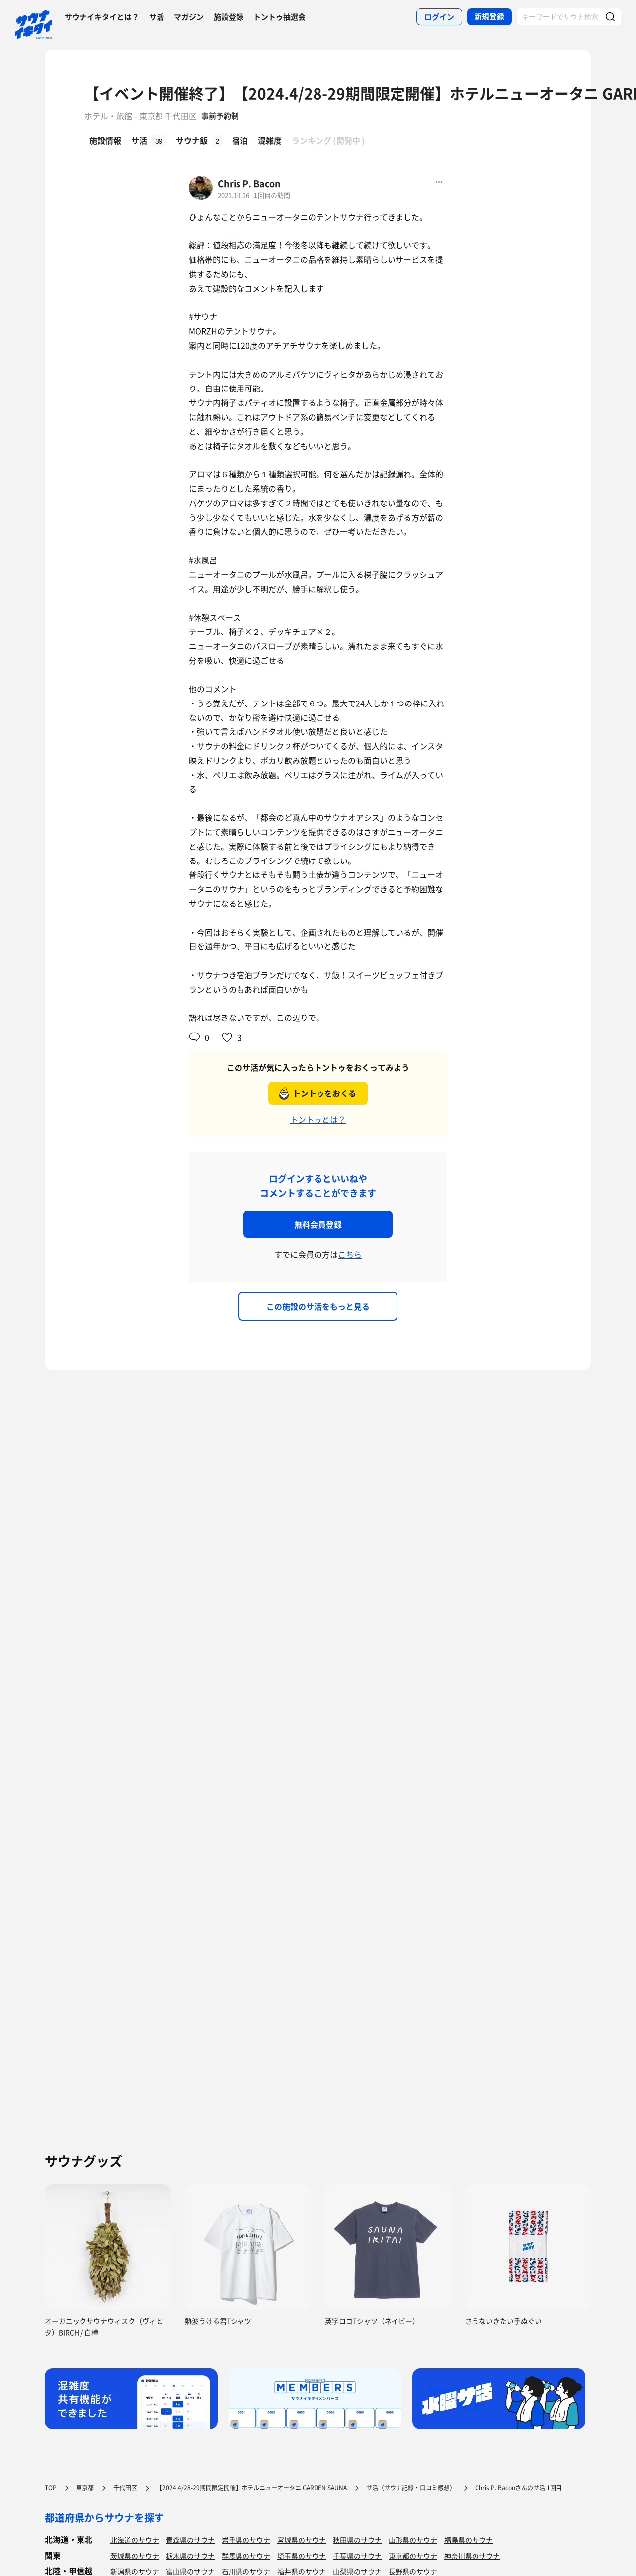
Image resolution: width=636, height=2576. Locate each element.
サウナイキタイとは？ (102, 16)
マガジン (189, 16)
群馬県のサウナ (246, 2556)
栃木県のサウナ (190, 2556)
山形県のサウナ (413, 2540)
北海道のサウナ (134, 2540)
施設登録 (228, 16)
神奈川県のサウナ (472, 2556)
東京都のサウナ (413, 2556)
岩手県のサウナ (246, 2540)
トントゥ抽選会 (279, 16)
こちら (350, 1254)
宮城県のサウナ (301, 2540)
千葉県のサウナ (357, 2556)
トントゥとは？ (318, 1119)
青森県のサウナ (190, 2540)
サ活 (156, 16)
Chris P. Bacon (249, 183)
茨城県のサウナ (134, 2556)
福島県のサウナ (468, 2540)
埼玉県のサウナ (301, 2556)
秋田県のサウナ (357, 2540)
